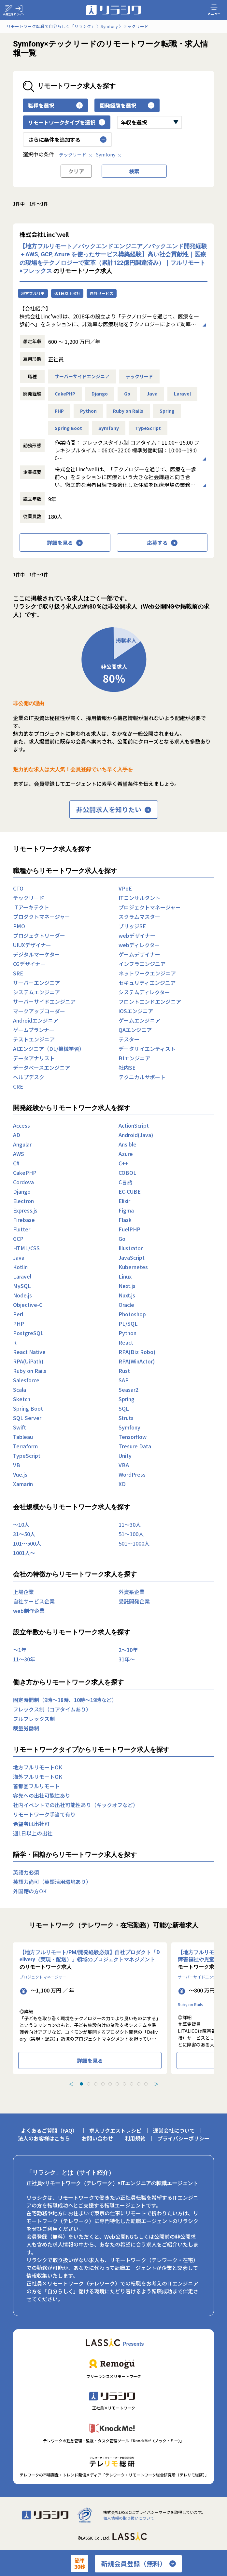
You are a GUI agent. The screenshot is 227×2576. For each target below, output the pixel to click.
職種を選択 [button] (55, 105)
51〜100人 (131, 1534)
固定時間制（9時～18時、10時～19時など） (65, 1700)
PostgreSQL (28, 1333)
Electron (23, 1201)
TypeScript (148, 428)
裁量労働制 (26, 1728)
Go (127, 393)
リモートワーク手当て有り (44, 1814)
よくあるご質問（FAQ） (49, 2130)
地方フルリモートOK (37, 1767)
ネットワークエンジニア (147, 973)
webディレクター (139, 945)
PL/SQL (128, 1323)
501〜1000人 (134, 1543)
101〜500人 (27, 1543)
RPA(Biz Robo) (137, 1352)
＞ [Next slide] (156, 2084)
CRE (18, 1086)
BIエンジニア (134, 1058)
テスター (129, 1039)
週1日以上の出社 (32, 1833)
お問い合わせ (97, 2138)
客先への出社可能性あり (41, 1795)
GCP (18, 1238)
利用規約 (135, 2138)
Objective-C (27, 1304)
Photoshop (132, 1314)
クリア (76, 171)
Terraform (25, 1446)
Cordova (23, 1182)
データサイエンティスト (147, 1049)
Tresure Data (135, 1446)
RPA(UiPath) (28, 1361)
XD (122, 1484)
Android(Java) (136, 1135)
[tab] (81, 2084)
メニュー (213, 9)
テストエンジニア (34, 1039)
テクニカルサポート (142, 1077)
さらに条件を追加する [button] (67, 139)
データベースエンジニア (41, 1067)
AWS (18, 1154)
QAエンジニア (135, 1030)
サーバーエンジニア (36, 982)
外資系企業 (132, 1592)
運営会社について (174, 2130)
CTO (18, 888)
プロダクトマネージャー (41, 916)
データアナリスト (34, 1058)
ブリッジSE (132, 926)
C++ (123, 1163)
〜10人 (21, 1524)
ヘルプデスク (28, 1077)
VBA (124, 1465)
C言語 (125, 1182)
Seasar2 (128, 1389)
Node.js (22, 1295)
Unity (125, 1455)
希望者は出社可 (31, 1824)
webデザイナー (137, 935)
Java (152, 393)
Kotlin (20, 1267)
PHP (59, 411)
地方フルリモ (33, 293)
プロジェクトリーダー (39, 935)
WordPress (132, 1474)
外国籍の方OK (30, 1891)
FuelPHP (129, 1229)
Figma (126, 1210)
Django (100, 393)
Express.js (25, 1210)
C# (16, 1163)
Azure (126, 1154)
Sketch (21, 1399)
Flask (125, 1220)
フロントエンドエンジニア (150, 1001)
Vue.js (20, 1474)
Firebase (24, 1220)
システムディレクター (144, 992)
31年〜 (127, 1659)
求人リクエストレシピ (115, 2130)
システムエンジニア (36, 992)
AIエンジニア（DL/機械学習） (48, 1049)
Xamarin (23, 1484)
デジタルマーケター (36, 954)
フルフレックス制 (34, 1719)
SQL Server (27, 1418)
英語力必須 (26, 1872)
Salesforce (26, 1380)
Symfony (109, 154)
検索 (134, 171)
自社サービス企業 (34, 1601)
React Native (29, 1352)
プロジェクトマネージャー (150, 907)
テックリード (76, 154)
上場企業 (23, 1592)
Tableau (23, 1437)
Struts (126, 1418)
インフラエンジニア (142, 964)
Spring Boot (68, 428)
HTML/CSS (26, 1248)
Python (88, 411)
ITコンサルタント (139, 898)
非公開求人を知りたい (113, 809)
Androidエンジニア (35, 1020)
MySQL (22, 1286)
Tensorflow (133, 1437)
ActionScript (134, 1125)
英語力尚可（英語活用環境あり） (52, 1881)
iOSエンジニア (136, 1011)
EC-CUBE (130, 1191)
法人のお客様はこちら (44, 2138)
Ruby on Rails (128, 411)
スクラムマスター (139, 916)
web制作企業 (29, 1611)
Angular (22, 1144)
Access (21, 1125)
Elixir (124, 1201)
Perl (18, 1314)
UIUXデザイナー (32, 945)
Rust (124, 1371)
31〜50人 (24, 1534)
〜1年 (19, 1650)
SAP (124, 1380)
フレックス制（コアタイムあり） (52, 1709)
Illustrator (131, 1248)
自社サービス (101, 293)
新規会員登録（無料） (138, 2563)
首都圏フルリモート (36, 1786)
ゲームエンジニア (139, 1020)
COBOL (127, 1172)
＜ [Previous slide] (71, 2084)
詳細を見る (65, 542)
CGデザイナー (29, 964)
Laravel (182, 393)
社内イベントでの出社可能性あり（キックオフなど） (75, 1805)
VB (16, 1465)
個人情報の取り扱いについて (128, 2518)
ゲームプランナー (33, 1030)
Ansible (127, 1144)
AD (16, 1135)
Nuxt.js (127, 1295)
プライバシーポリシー (183, 2138)
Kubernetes (133, 1267)
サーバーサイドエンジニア (82, 376)
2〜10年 (128, 1650)
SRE (18, 973)
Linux (125, 1276)
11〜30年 (24, 1659)
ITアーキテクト (31, 907)
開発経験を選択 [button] (127, 105)
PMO (19, 926)
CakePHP (65, 393)
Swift (19, 1427)
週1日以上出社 (67, 293)
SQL (124, 1408)
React (126, 1342)
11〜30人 (130, 1524)
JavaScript (132, 1257)
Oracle (126, 1304)
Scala (19, 1389)
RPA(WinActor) (137, 1361)
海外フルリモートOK (37, 1776)
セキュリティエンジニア (147, 982)
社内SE (127, 1067)
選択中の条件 (38, 154)
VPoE (125, 888)
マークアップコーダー (39, 1011)
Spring (167, 411)
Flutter (21, 1229)
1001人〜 (24, 1553)
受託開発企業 (134, 1601)
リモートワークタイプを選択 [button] (66, 122)
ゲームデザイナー (139, 954)
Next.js (127, 1286)
